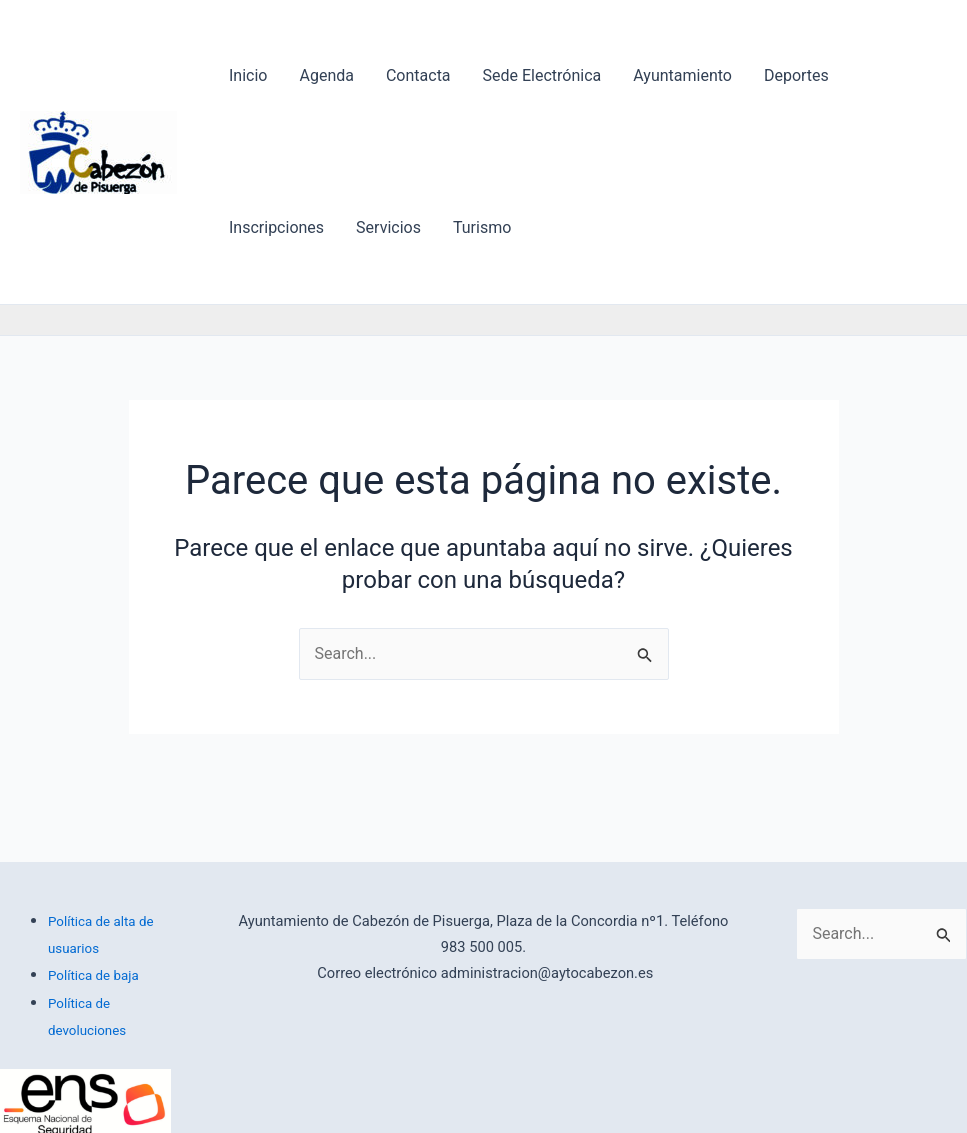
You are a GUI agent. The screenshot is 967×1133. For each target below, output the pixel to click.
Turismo (482, 227)
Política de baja (93, 975)
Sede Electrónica (542, 75)
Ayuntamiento (682, 75)
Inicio (248, 75)
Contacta (418, 75)
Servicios (388, 227)
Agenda (326, 75)
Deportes (796, 75)
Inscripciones (276, 227)
